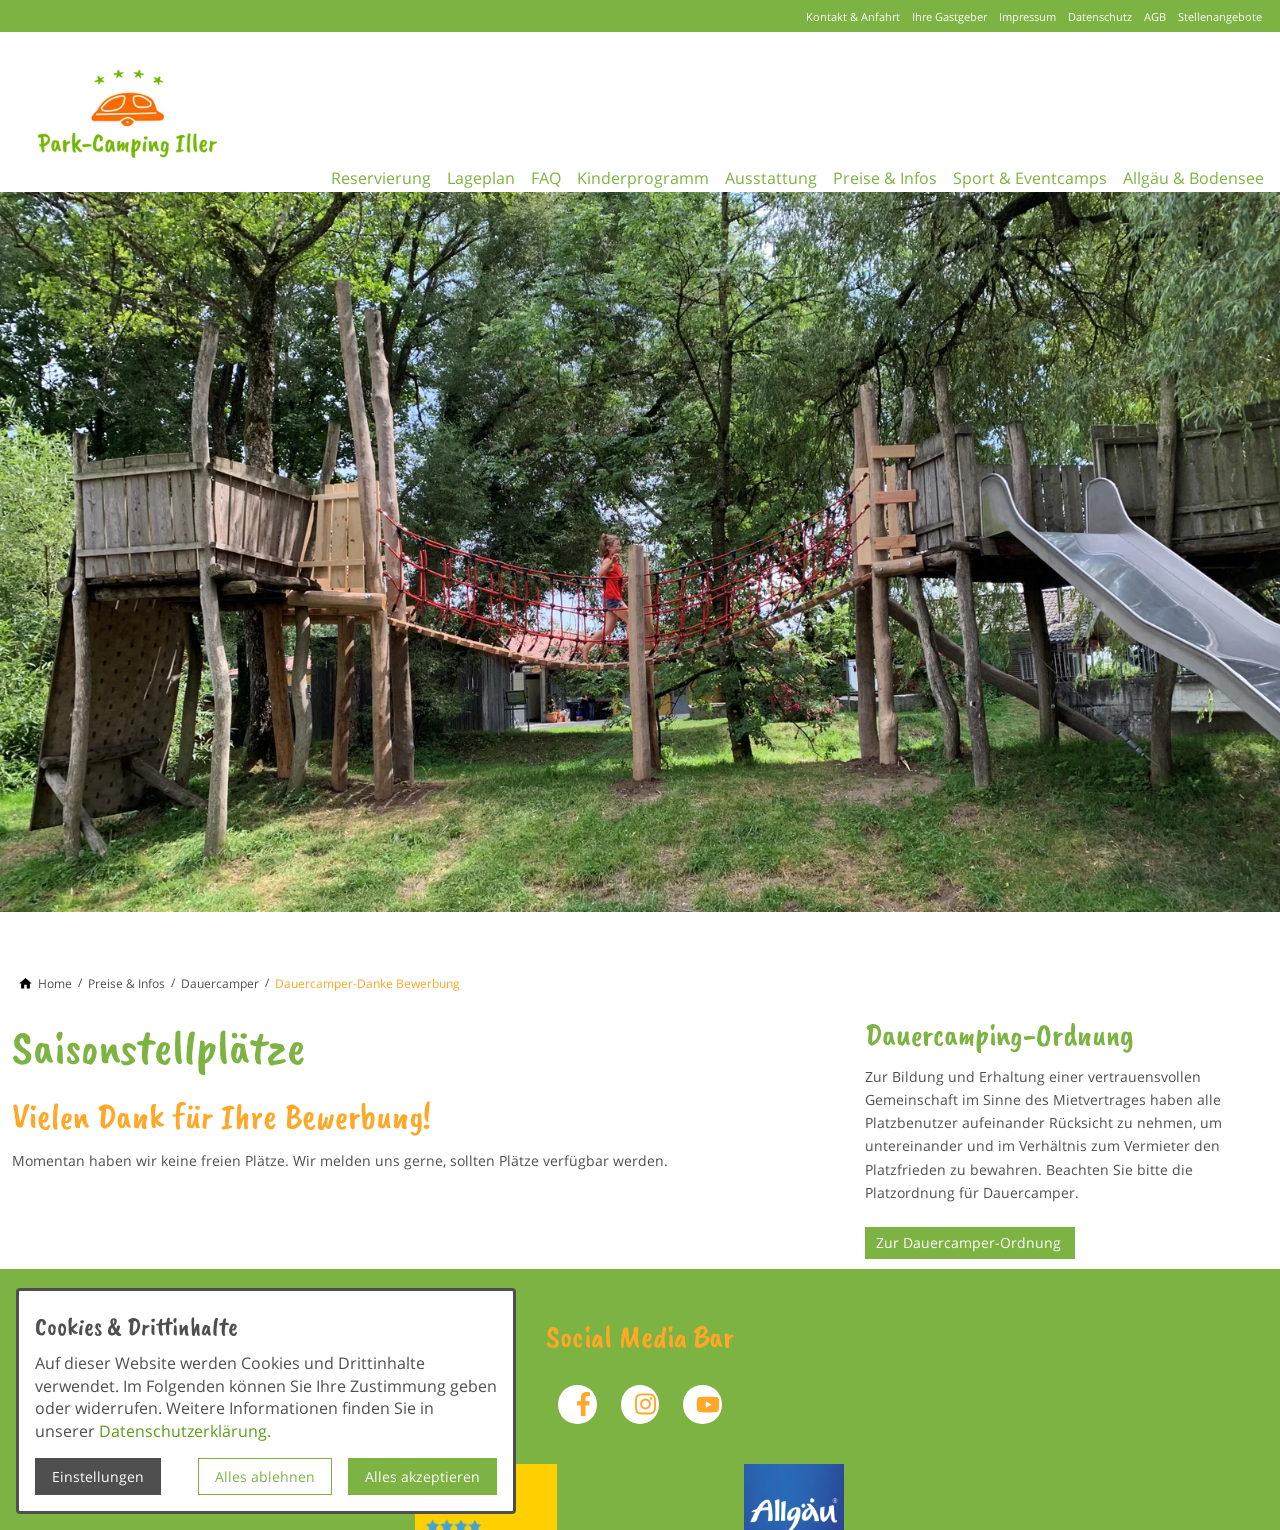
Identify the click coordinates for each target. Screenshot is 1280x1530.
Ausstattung (784, 174)
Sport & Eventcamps (1059, 174)
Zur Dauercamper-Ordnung (970, 1242)
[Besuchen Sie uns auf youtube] (702, 1404)
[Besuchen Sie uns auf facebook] (577, 1404)
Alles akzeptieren (422, 1476)
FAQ (543, 174)
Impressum (1027, 16)
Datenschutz (1100, 16)
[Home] (55, 984)
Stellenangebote (1220, 16)
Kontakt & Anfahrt (853, 16)
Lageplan (470, 174)
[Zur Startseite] (156, 112)
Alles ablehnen (265, 1476)
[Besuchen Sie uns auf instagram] (640, 1404)
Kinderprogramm (648, 174)
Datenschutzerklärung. (185, 1431)
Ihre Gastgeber (949, 16)
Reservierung (362, 174)
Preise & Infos (906, 174)
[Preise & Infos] (126, 984)
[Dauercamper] (220, 984)
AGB (1155, 16)
